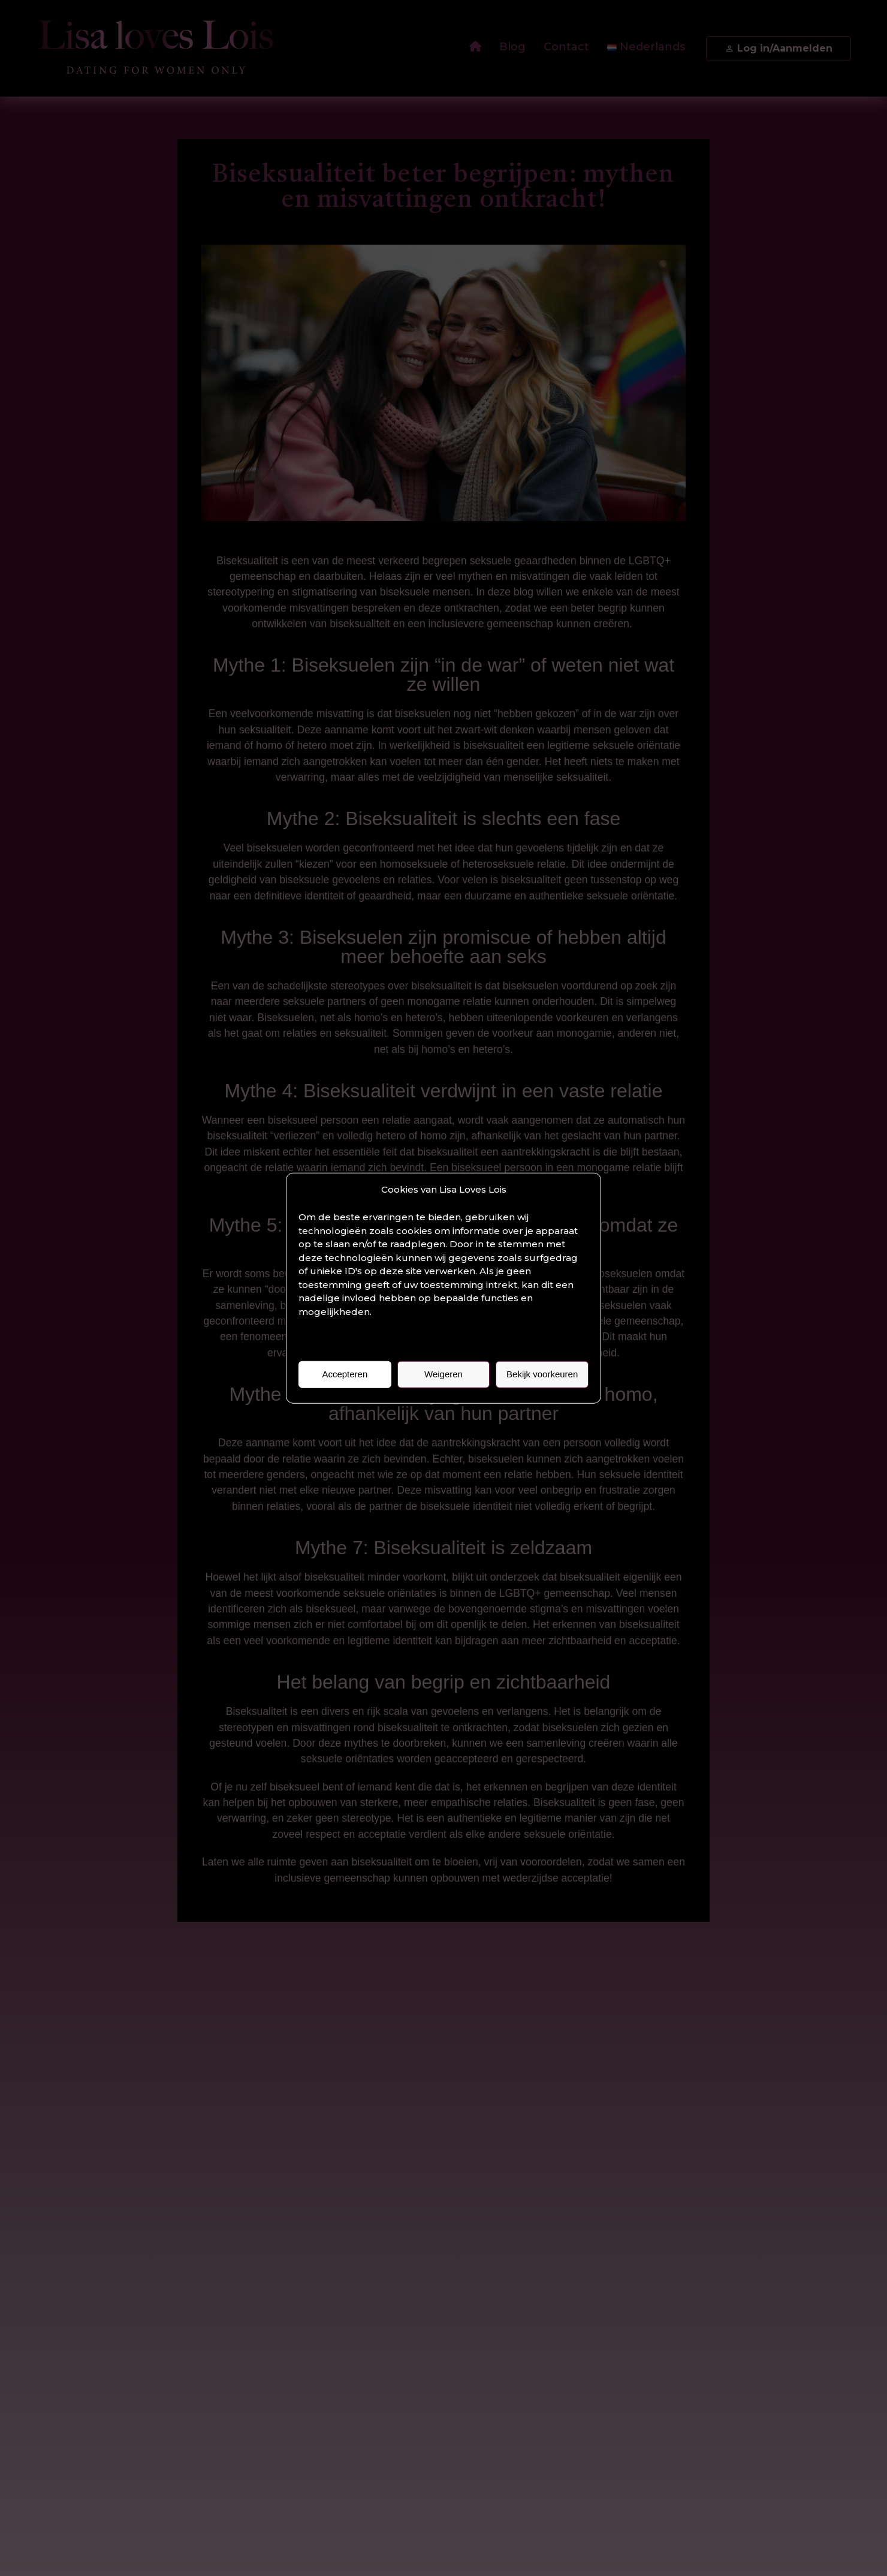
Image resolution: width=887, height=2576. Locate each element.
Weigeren (443, 1374)
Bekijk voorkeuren (542, 1374)
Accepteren (344, 1374)
